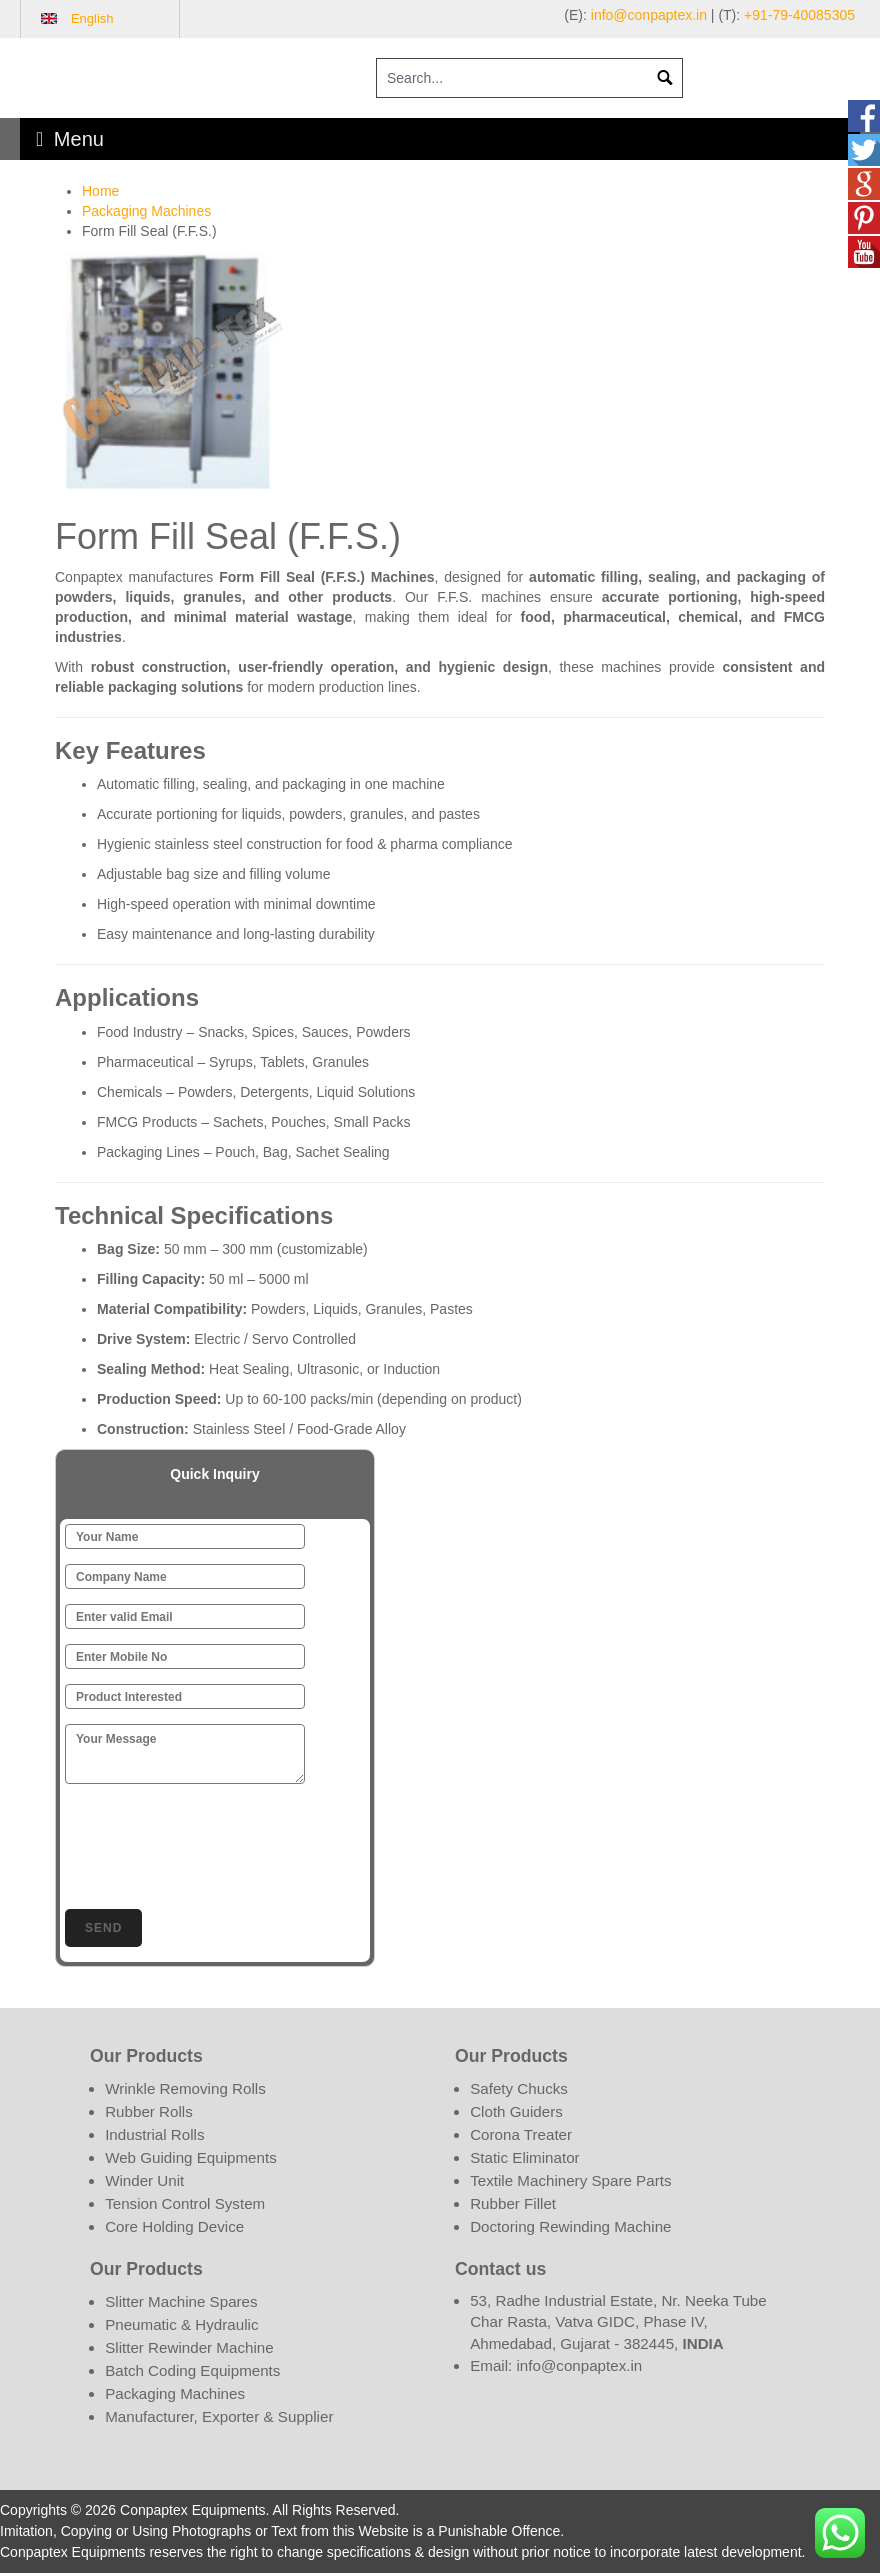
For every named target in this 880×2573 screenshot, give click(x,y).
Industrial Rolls (154, 2134)
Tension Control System (185, 2203)
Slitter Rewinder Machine (189, 2347)
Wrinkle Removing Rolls (185, 2088)
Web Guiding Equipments (191, 2157)
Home (100, 191)
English (92, 18)
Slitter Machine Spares (181, 2301)
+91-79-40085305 (799, 15)
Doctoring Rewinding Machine (570, 2226)
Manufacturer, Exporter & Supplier (219, 2416)
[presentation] (217, 1843)
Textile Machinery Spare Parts (570, 2180)
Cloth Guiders (516, 2111)
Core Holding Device (174, 2226)
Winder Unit (144, 2180)
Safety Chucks (519, 2088)
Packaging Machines (146, 211)
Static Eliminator (525, 2157)
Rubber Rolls (149, 2111)
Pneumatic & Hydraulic (181, 2324)
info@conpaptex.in (649, 15)
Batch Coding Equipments (192, 2370)
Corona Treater (521, 2134)
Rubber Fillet (513, 2203)
